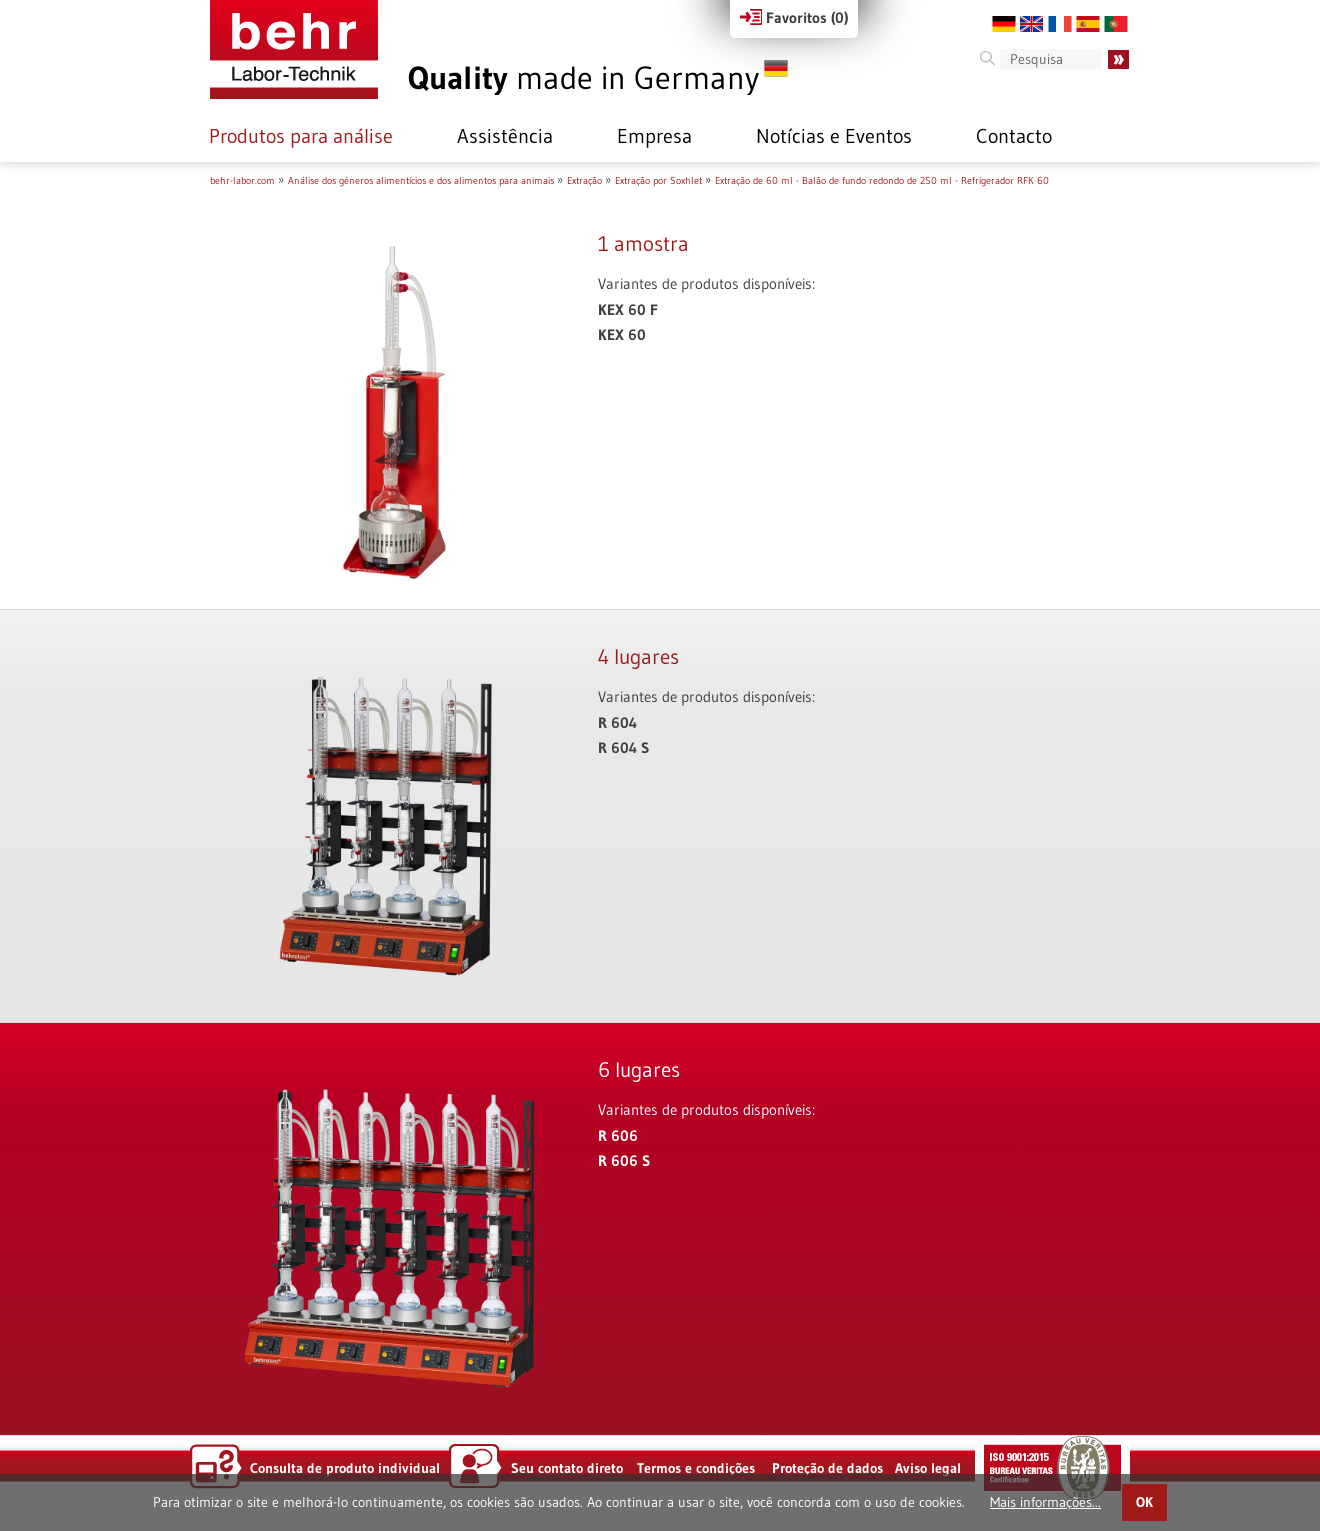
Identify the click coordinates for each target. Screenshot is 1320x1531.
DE (1004, 24)
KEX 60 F (628, 309)
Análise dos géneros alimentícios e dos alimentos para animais (421, 180)
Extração (584, 180)
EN (1032, 24)
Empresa (654, 136)
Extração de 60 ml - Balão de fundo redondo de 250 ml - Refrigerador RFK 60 (882, 180)
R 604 (617, 722)
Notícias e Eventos (834, 136)
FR (1060, 24)
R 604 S (623, 747)
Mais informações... (1045, 1502)
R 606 (618, 1135)
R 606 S (624, 1160)
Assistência (505, 136)
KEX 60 (622, 334)
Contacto (1014, 136)
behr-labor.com (242, 180)
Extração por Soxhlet (658, 180)
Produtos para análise (301, 136)
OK (1144, 1502)
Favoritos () (794, 17)
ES (1088, 24)
